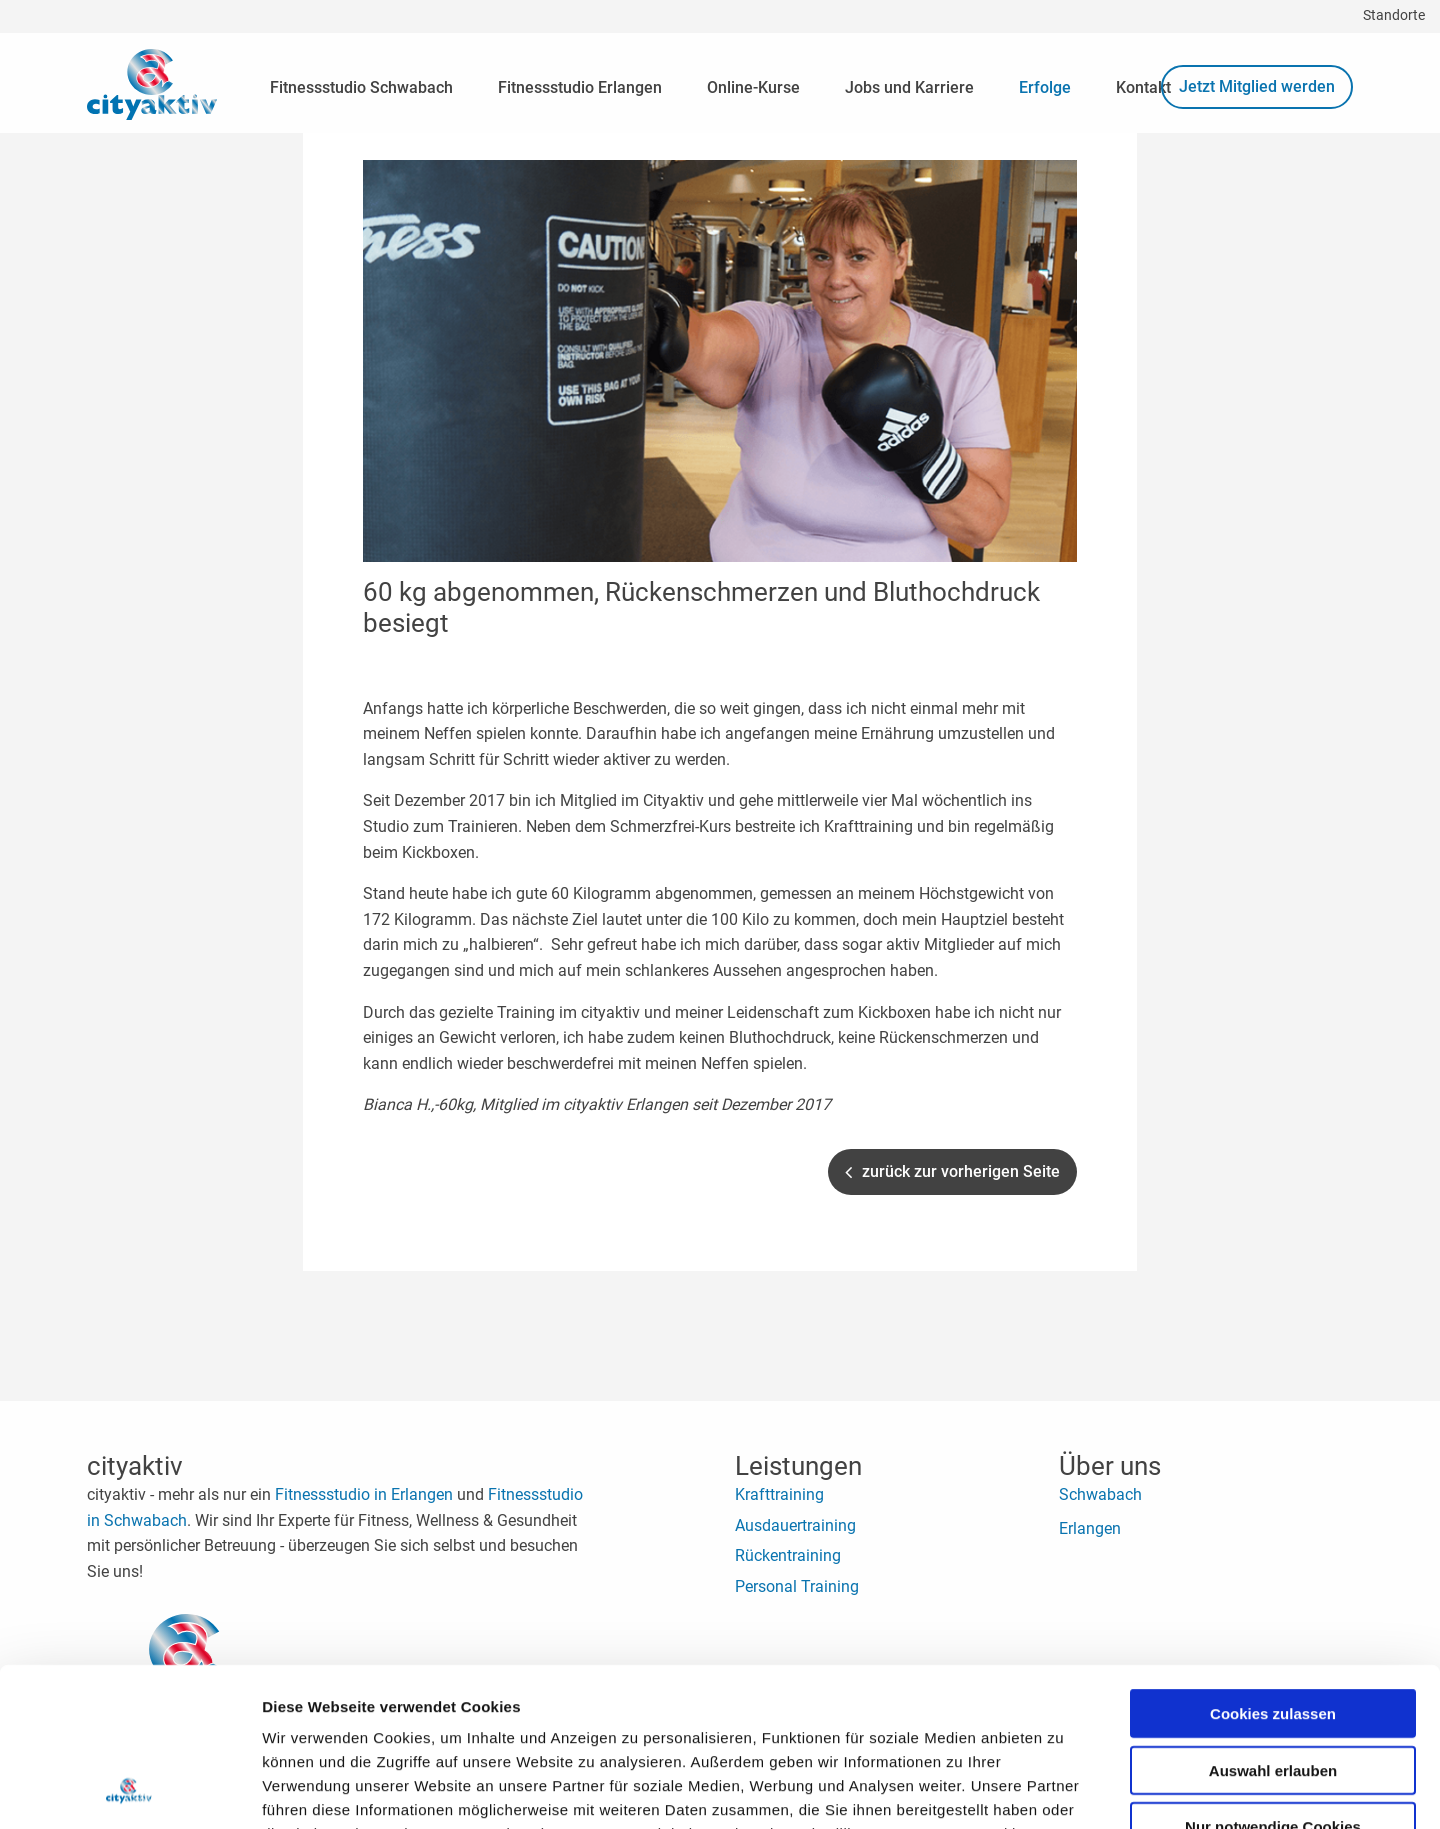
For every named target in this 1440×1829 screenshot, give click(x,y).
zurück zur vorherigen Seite (952, 1172)
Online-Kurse (753, 87)
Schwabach (1100, 1494)
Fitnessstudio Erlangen (580, 87)
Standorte (1394, 15)
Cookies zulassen (1273, 1564)
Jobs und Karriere (909, 87)
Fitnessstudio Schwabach (361, 87)
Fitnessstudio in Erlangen (364, 1494)
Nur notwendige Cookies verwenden (1273, 1685)
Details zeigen (1063, 1789)
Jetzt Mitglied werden (1257, 86)
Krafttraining (779, 1494)
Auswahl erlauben (1273, 1621)
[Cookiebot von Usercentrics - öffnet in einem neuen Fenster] (129, 1790)
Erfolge (1045, 87)
